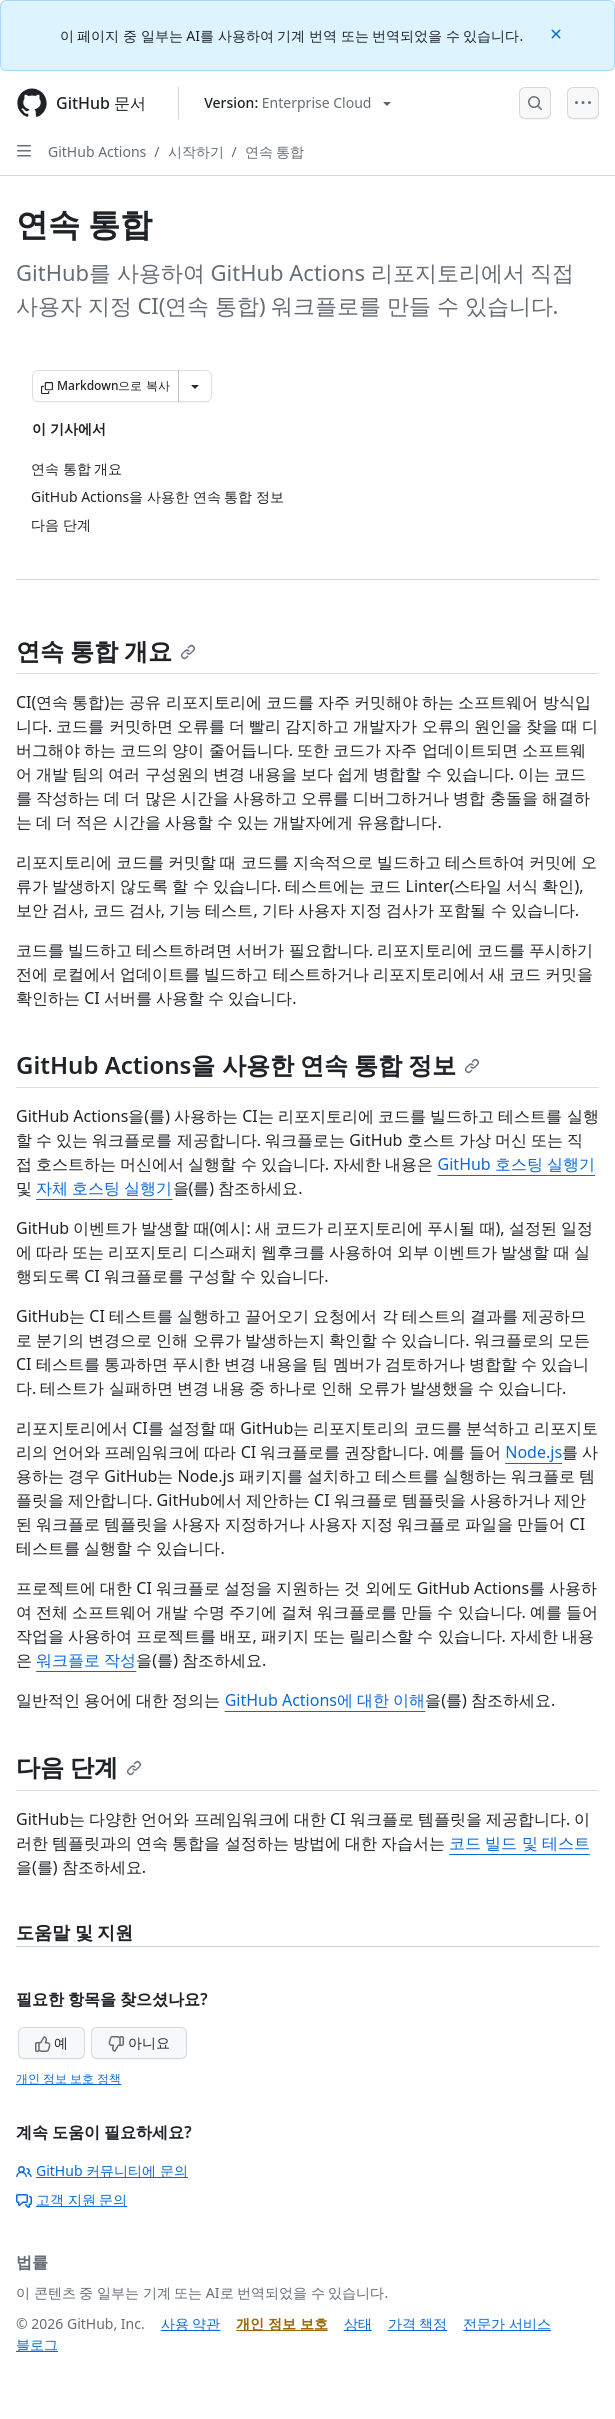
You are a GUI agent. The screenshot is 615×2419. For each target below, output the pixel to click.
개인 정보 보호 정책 (68, 2078)
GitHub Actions (97, 151)
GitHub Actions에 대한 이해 (325, 1700)
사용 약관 (191, 2323)
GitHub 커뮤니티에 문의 (102, 2170)
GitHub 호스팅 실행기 (516, 1164)
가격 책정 (418, 2323)
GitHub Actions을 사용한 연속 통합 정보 (248, 1064)
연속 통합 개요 (106, 650)
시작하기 (196, 151)
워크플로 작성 (86, 1660)
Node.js (533, 1452)
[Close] (558, 32)
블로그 (37, 2344)
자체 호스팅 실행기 (104, 1188)
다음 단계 (79, 1766)
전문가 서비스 (507, 2323)
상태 (358, 2323)
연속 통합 (275, 151)
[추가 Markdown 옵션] (195, 386)
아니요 (139, 2042)
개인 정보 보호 (281, 2323)
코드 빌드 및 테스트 (519, 1843)
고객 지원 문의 (71, 2199)
